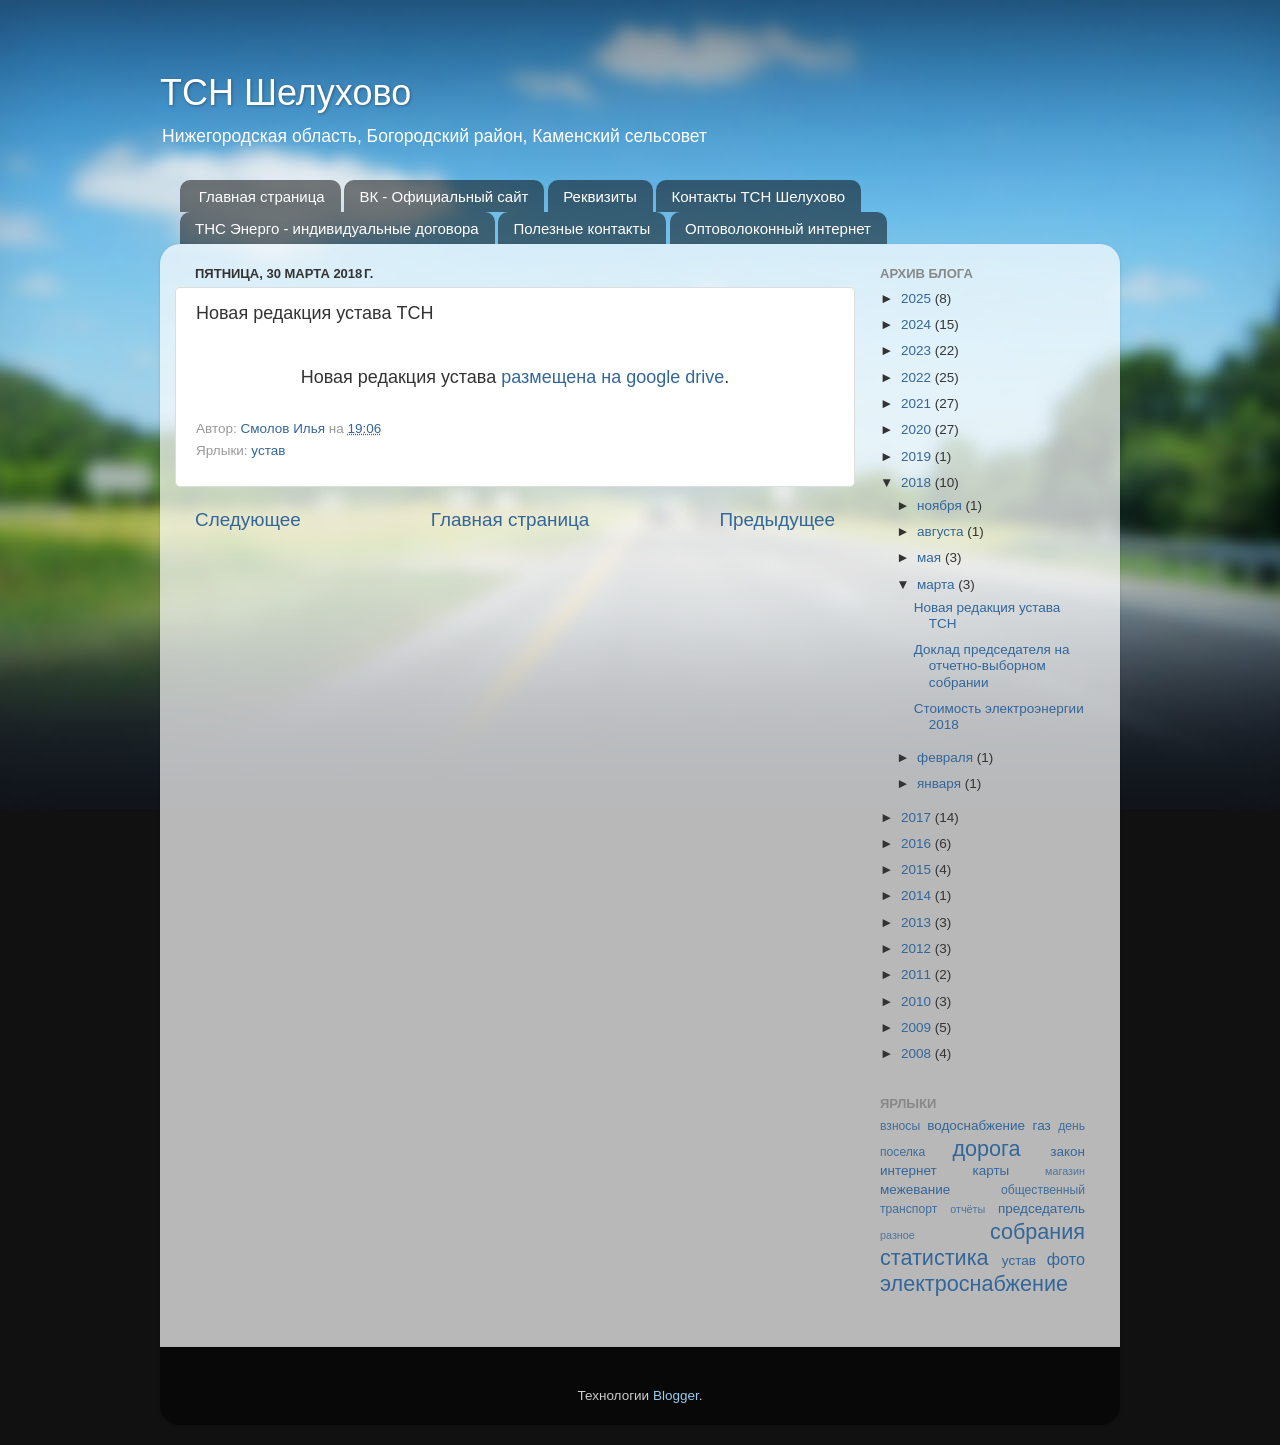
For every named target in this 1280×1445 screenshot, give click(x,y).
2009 (918, 1027)
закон (1067, 1151)
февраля (947, 757)
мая (931, 557)
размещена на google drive (612, 377)
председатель (1041, 1208)
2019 (918, 456)
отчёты (967, 1209)
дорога (986, 1148)
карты (990, 1170)
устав (268, 450)
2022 (918, 377)
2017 (918, 817)
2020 (918, 429)
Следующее (248, 519)
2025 (918, 298)
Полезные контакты (581, 228)
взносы (900, 1126)
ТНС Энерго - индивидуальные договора (337, 228)
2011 (918, 974)
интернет (908, 1170)
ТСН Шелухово (285, 92)
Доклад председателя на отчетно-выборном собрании (992, 665)
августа (942, 531)
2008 (918, 1053)
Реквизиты (600, 196)
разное (897, 1235)
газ (1042, 1125)
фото (1066, 1259)
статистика (934, 1257)
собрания (1037, 1231)
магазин (1065, 1171)
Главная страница (262, 196)
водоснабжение (976, 1125)
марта (937, 584)
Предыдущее (777, 519)
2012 (918, 948)
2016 (918, 843)
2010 (918, 1001)
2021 (918, 403)
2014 (918, 895)
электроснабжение (974, 1283)
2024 (918, 324)
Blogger (676, 1395)
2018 (918, 482)
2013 (918, 922)
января (941, 783)
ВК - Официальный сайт (443, 196)
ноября (941, 505)
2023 (918, 350)
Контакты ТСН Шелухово (758, 196)
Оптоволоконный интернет (778, 228)
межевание (915, 1189)
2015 (918, 869)
